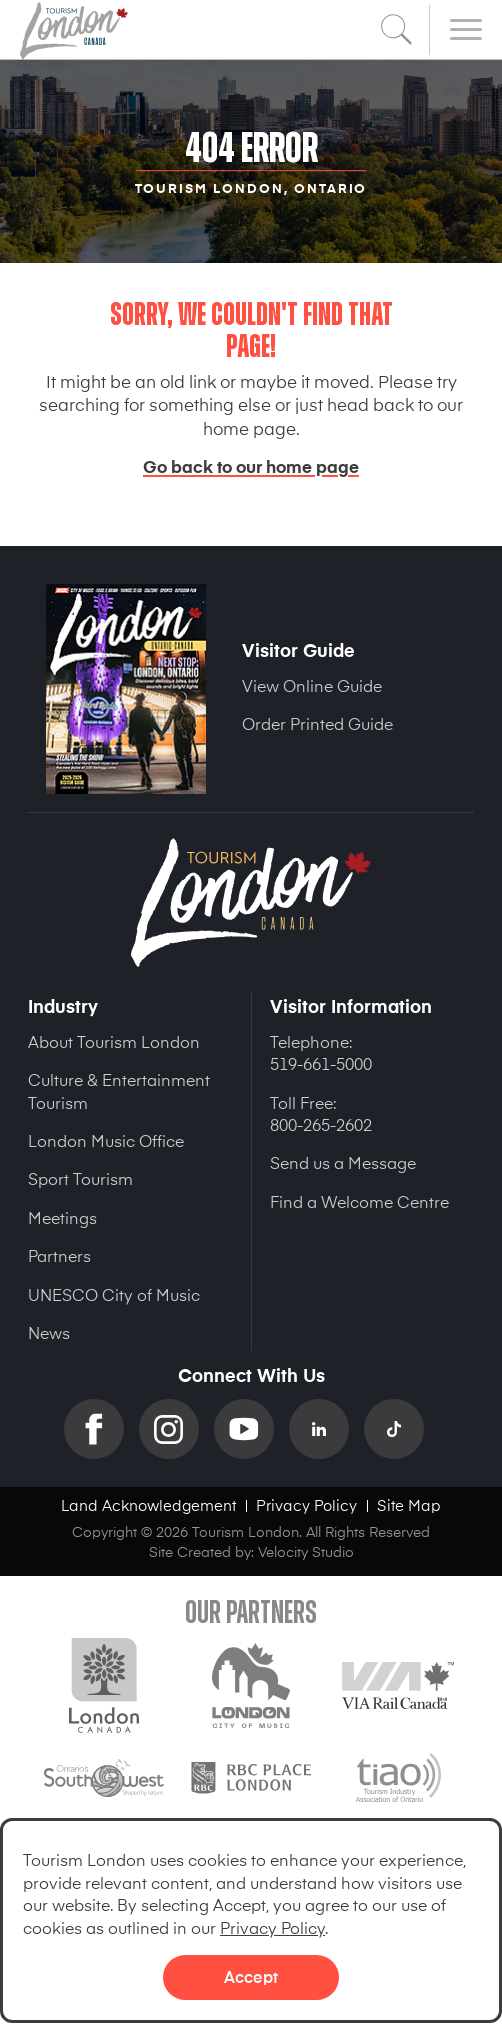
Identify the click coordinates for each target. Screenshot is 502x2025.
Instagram (176, 1429)
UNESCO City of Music (114, 1294)
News (49, 1332)
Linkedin (326, 1429)
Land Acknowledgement (148, 1504)
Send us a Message (343, 1162)
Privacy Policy (272, 1927)
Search (397, 30)
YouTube (251, 1429)
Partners (59, 1255)
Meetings (62, 1217)
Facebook (101, 1429)
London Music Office (106, 1140)
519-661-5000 (321, 1063)
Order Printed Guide (317, 723)
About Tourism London (114, 1041)
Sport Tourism (80, 1178)
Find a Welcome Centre (359, 1201)
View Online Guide (312, 685)
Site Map (409, 1504)
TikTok (401, 1429)
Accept (251, 1976)
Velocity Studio (306, 1551)
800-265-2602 (321, 1124)
